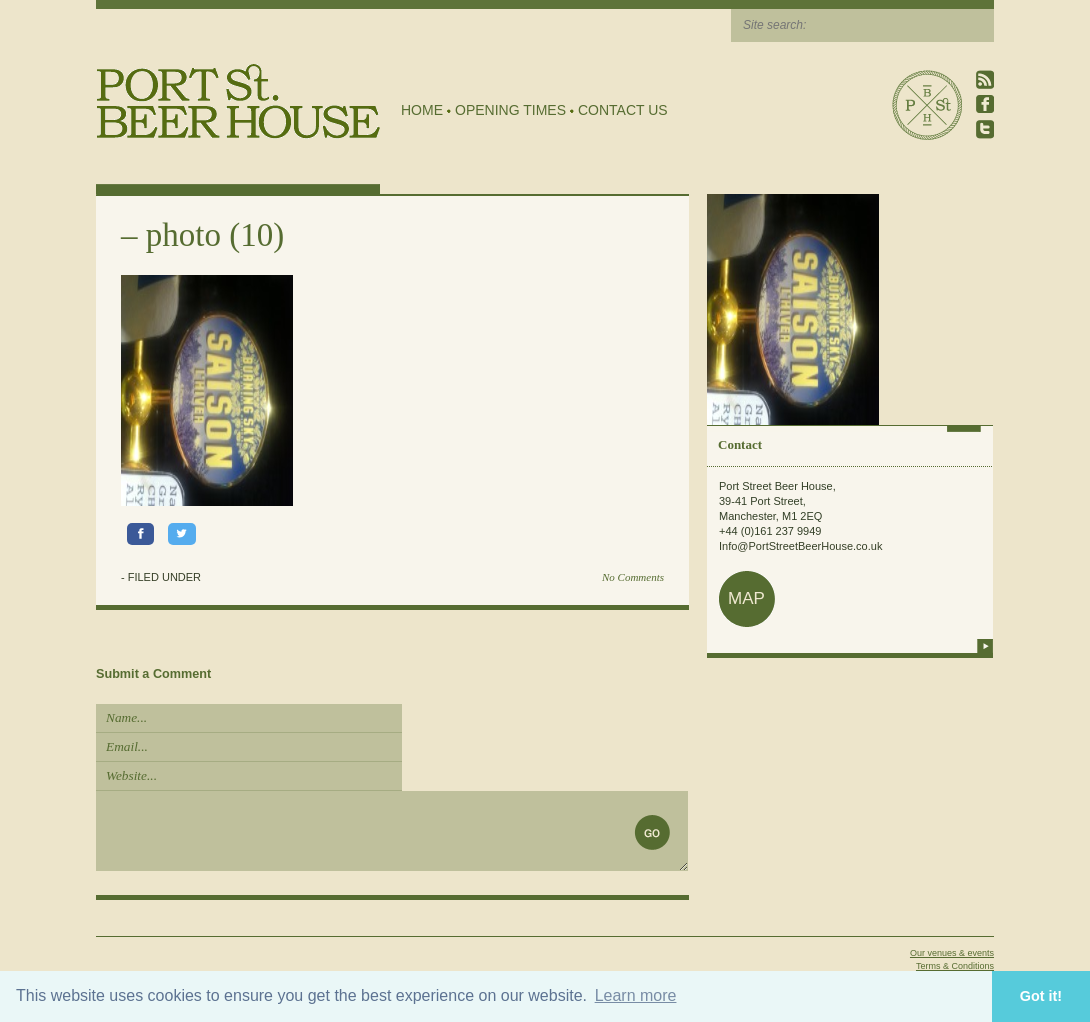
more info (985, 646)
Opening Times (510, 110)
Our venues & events (952, 953)
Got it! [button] (1041, 996)
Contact (740, 444)
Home (422, 110)
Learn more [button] (636, 995)
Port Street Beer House (927, 105)
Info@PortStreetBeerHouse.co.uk (800, 546)
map (746, 598)
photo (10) (215, 235)
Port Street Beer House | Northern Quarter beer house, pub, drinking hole (238, 101)
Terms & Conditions (955, 966)
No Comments (633, 577)
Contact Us (623, 110)
